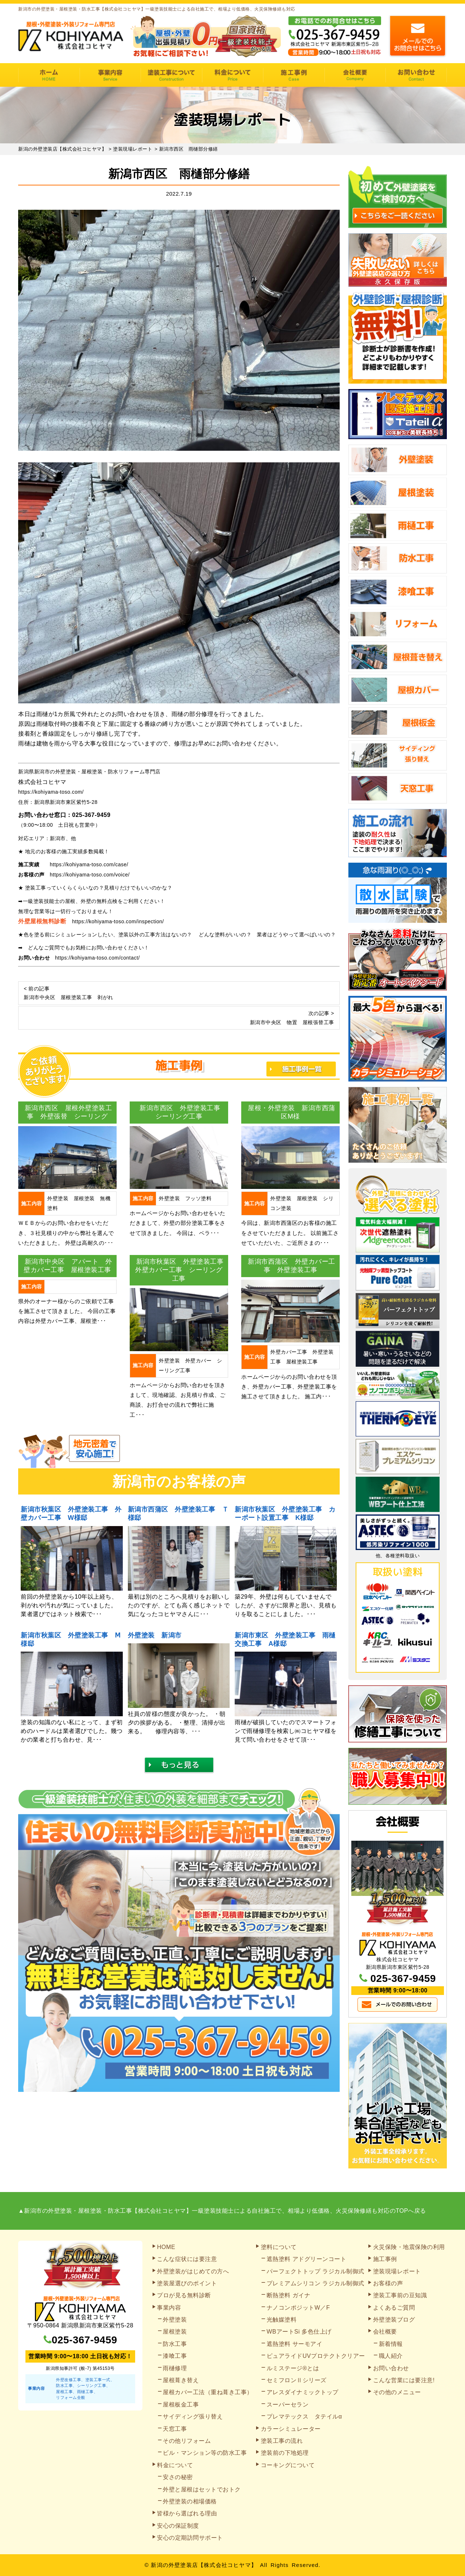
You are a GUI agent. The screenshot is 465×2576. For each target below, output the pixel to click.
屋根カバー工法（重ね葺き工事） (208, 2392)
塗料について (279, 2247)
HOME (49, 75)
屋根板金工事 (181, 2404)
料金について (232, 75)
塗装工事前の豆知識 (400, 2295)
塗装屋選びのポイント (187, 2283)
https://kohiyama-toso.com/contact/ (97, 958)
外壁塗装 (175, 2320)
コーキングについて (288, 2465)
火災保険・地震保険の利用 (409, 2247)
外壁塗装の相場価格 (190, 2501)
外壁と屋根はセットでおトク (202, 2489)
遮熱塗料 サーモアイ (294, 2344)
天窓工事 (175, 2429)
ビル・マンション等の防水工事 (205, 2453)
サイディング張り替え (193, 2416)
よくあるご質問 (394, 2308)
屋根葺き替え (181, 2380)
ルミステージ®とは (293, 2368)
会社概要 (355, 75)
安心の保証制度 (178, 2526)
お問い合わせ (416, 75)
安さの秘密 (178, 2477)
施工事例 (293, 75)
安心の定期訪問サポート (190, 2538)
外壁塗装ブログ (394, 2320)
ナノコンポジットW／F (298, 2308)
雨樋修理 (175, 2368)
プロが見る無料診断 (184, 2295)
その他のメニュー (397, 2392)
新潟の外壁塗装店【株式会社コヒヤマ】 (204, 2565)
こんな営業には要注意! (404, 2380)
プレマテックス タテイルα (304, 2416)
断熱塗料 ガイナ (288, 2295)
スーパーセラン (288, 2404)
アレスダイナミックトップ (303, 2392)
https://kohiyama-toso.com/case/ (89, 864)
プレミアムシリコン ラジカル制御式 (315, 2283)
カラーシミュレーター (291, 2429)
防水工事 (175, 2344)
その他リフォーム (187, 2441)
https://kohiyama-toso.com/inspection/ (118, 921)
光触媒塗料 (282, 2320)
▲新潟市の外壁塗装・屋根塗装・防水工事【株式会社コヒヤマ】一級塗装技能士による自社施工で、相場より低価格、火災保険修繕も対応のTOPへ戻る (222, 2211)
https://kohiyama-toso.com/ (51, 792)
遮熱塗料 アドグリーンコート (306, 2259)
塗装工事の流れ (171, 75)
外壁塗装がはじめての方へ (193, 2271)
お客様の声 (388, 2283)
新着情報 (391, 2344)
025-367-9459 (91, 815)
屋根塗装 (175, 2331)
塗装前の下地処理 (285, 2453)
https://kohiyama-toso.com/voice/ (90, 875)
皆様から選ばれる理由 (187, 2513)
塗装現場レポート (397, 2271)
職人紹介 (391, 2356)
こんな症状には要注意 (187, 2259)
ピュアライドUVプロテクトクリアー (316, 2356)
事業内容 (110, 75)
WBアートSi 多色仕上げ (299, 2331)
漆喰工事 (175, 2356)
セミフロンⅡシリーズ (297, 2380)
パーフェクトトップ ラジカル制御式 (315, 2271)
